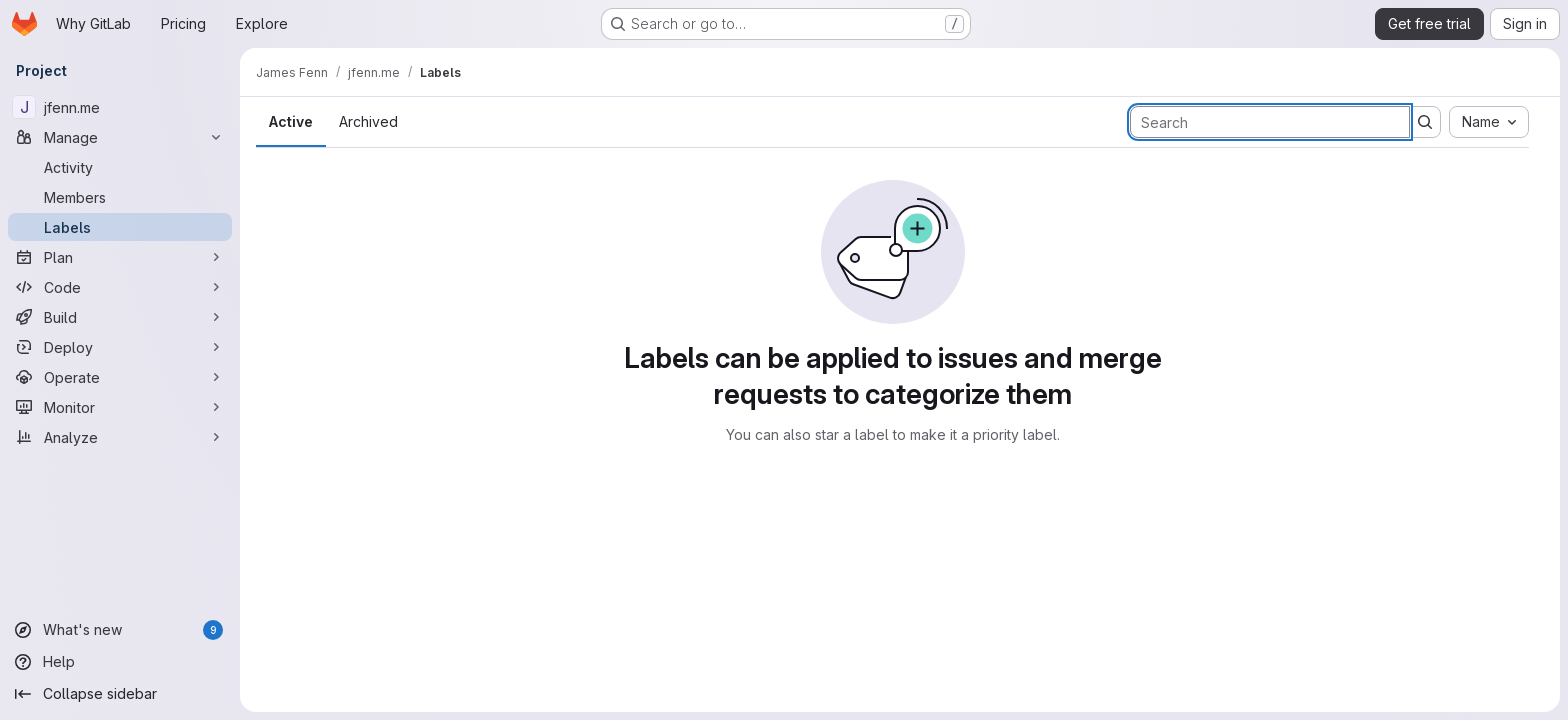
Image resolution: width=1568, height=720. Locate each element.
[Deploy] (120, 347)
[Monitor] (120, 407)
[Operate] (120, 377)
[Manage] (120, 137)
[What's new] (120, 630)
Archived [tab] (368, 121)
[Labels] (120, 227)
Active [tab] (291, 121)
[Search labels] (1270, 122)
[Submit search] (1425, 122)
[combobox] (1489, 122)
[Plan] (120, 257)
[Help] (120, 662)
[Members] (120, 197)
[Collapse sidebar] (120, 694)
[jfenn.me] (120, 107)
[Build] (120, 317)
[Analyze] (120, 437)
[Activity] (120, 167)
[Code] (120, 287)
